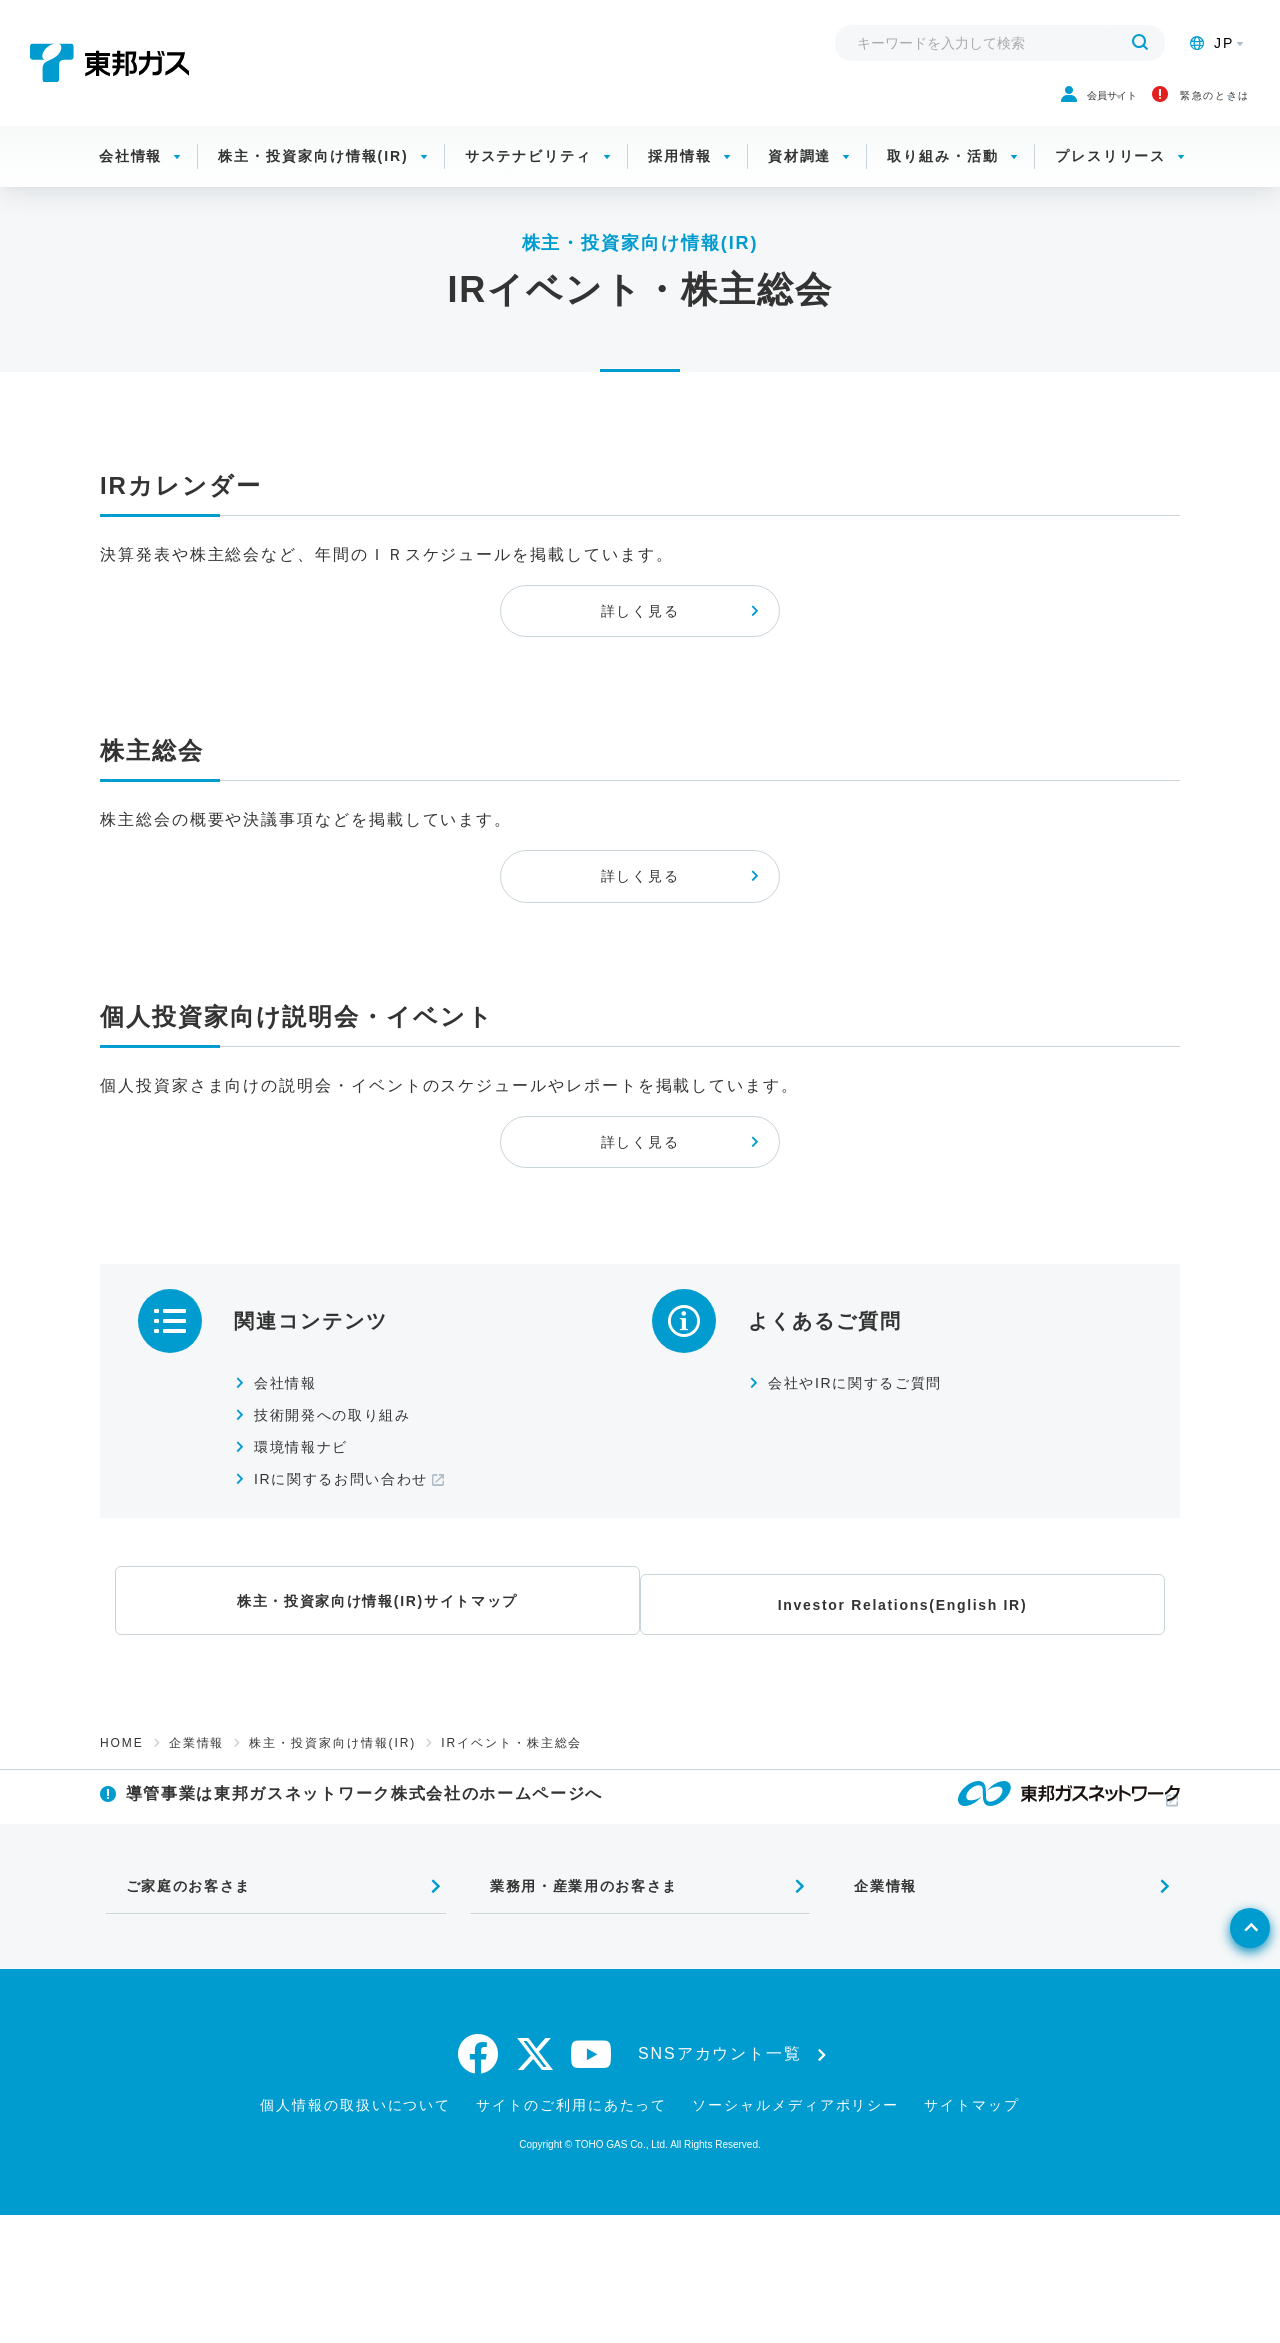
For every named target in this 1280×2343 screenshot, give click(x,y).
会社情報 (131, 180)
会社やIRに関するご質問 (871, 1483)
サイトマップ (972, 2233)
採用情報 (680, 180)
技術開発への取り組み (347, 1515)
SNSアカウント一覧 (720, 2182)
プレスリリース (1110, 180)
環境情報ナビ (312, 1547)
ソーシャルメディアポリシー (795, 2233)
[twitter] (535, 2182)
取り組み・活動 (942, 180)
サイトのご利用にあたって (571, 2233)
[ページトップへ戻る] (1216, 2099)
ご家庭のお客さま (177, 2006)
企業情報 (197, 1835)
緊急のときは (1147, 108)
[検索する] (1140, 43)
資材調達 (800, 180)
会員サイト (960, 108)
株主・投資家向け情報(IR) (313, 180)
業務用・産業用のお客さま (577, 2006)
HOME (122, 1835)
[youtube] (592, 2182)
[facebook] (479, 2182)
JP (1212, 43)
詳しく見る (640, 651)
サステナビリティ (528, 180)
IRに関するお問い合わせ (357, 1579)
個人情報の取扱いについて (355, 2233)
